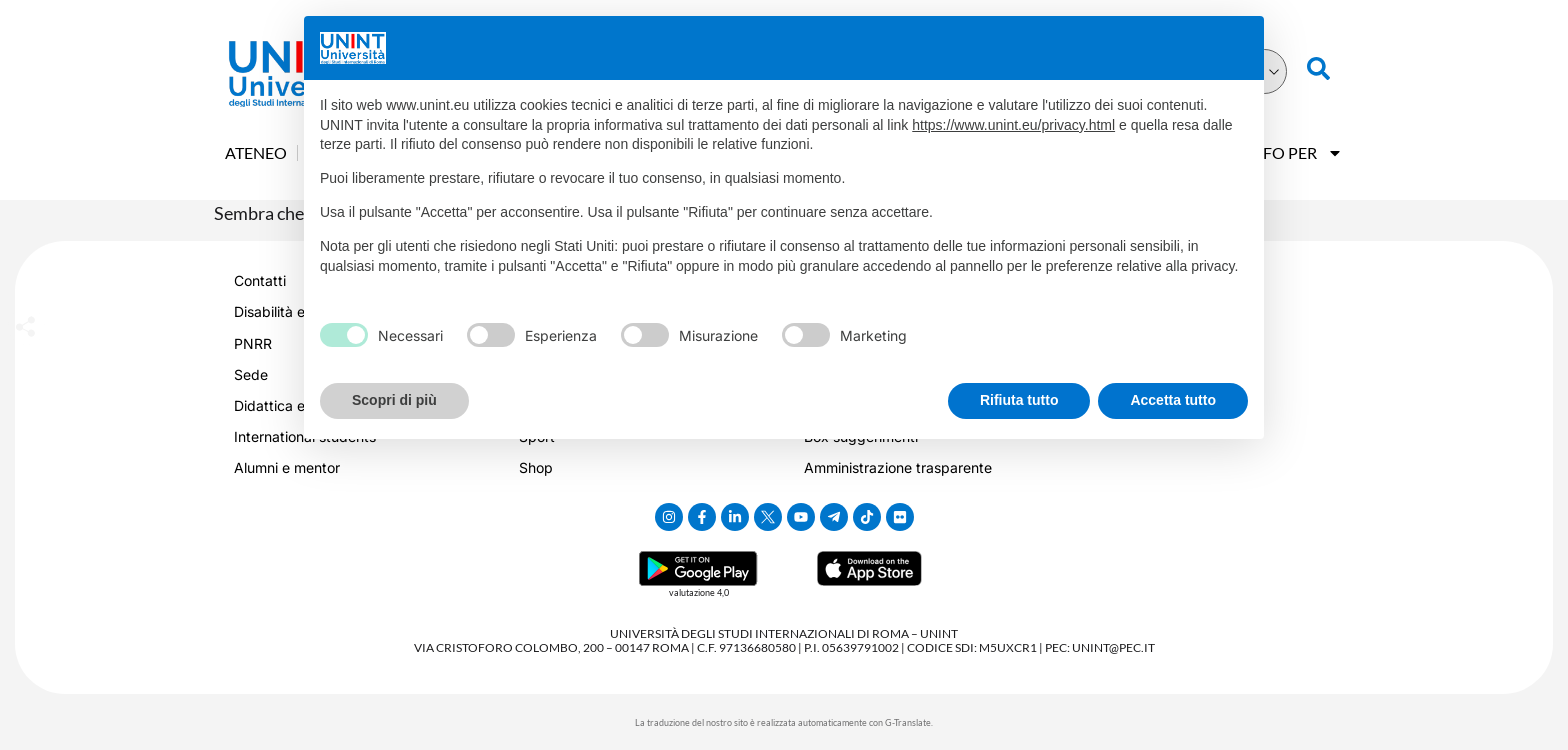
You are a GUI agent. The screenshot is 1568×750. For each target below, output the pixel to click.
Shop (536, 467)
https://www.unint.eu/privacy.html (1013, 125)
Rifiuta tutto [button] (1019, 400)
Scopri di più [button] (394, 400)
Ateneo (256, 152)
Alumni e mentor (287, 467)
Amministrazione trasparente (898, 467)
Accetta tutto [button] (1173, 400)
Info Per (1294, 153)
